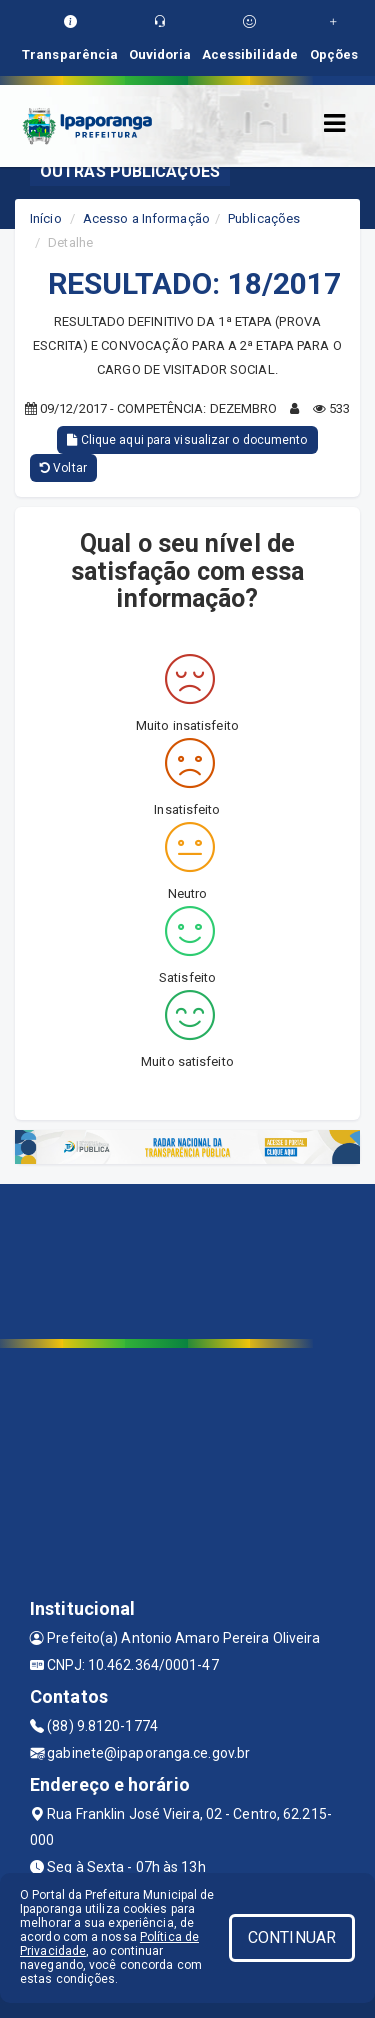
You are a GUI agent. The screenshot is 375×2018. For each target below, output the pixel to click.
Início (46, 218)
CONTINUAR (292, 1937)
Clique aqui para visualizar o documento (187, 440)
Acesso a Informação (146, 218)
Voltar (63, 468)
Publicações (264, 218)
